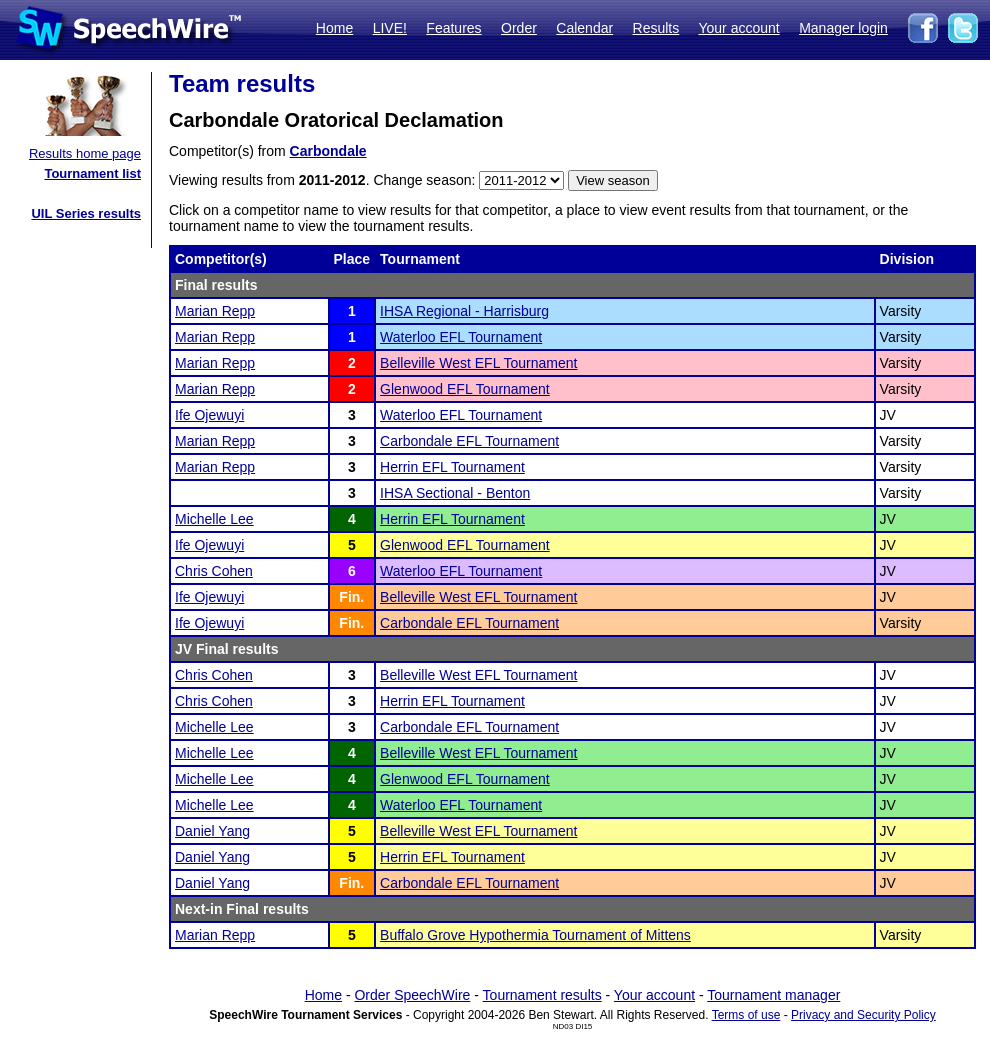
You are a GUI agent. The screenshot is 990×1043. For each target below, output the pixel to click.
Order (519, 28)
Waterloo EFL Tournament (461, 337)
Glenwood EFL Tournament (465, 389)
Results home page (85, 153)
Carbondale (328, 151)
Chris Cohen (214, 571)
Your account (738, 28)
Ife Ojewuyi (209, 415)
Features (453, 28)
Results (656, 28)
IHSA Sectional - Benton (455, 493)
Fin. (351, 597)
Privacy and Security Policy (863, 1015)
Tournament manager (773, 995)
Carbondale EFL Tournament (469, 441)
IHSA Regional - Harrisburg (464, 311)
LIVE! (390, 28)
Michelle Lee (214, 519)
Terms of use (746, 1015)
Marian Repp (215, 311)
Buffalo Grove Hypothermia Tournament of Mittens (535, 935)
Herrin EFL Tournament (452, 467)
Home (334, 28)
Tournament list (92, 173)
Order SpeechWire (412, 995)
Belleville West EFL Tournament (478, 363)
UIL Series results (86, 213)
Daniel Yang (212, 831)
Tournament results (542, 995)
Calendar (584, 28)
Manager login (843, 28)
